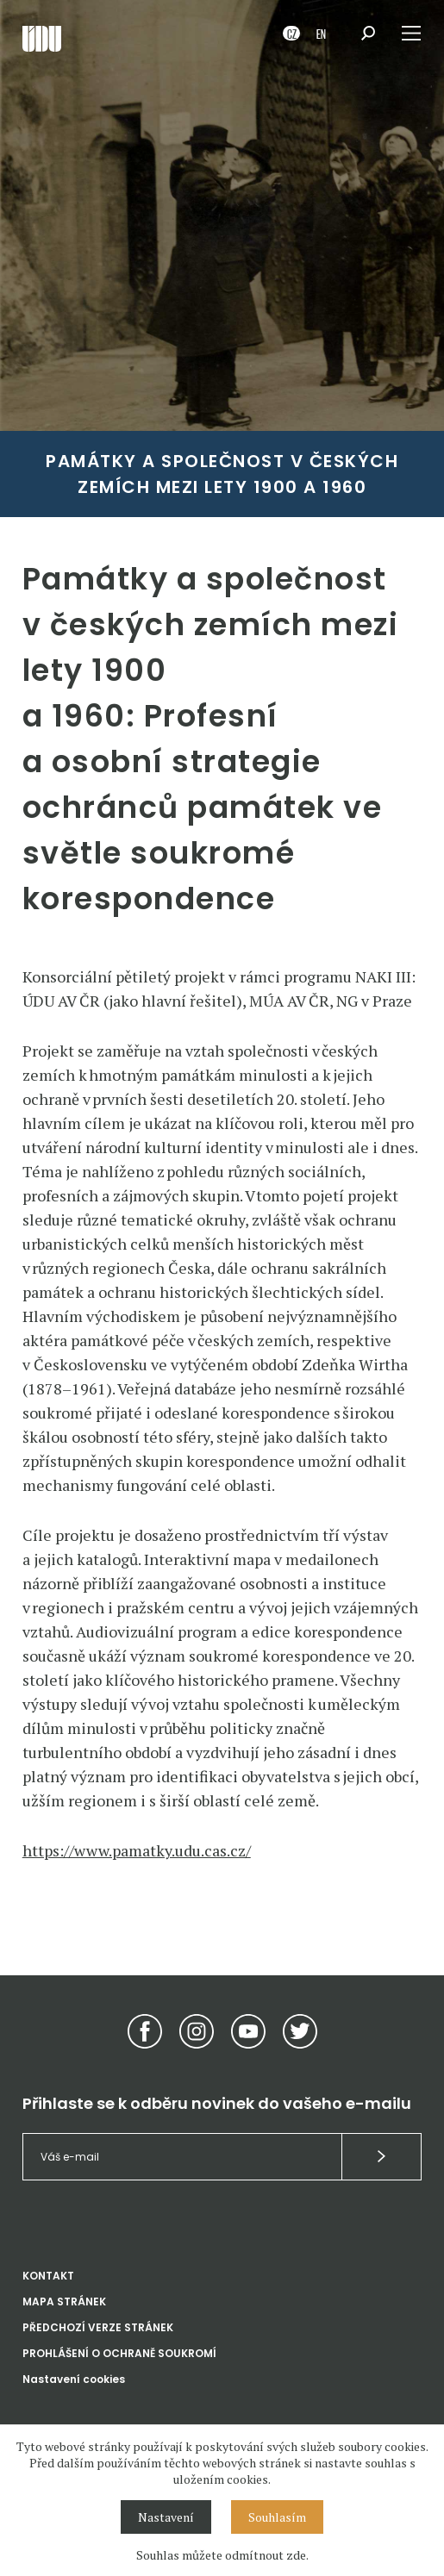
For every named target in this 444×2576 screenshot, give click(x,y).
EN (321, 33)
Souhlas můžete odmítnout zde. (222, 2555)
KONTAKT (48, 2275)
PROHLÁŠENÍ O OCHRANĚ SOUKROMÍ (119, 2353)
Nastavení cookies (73, 2379)
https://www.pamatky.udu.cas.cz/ (136, 1850)
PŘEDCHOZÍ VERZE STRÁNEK (97, 2327)
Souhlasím (277, 2517)
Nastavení (166, 2517)
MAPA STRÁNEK (64, 2301)
